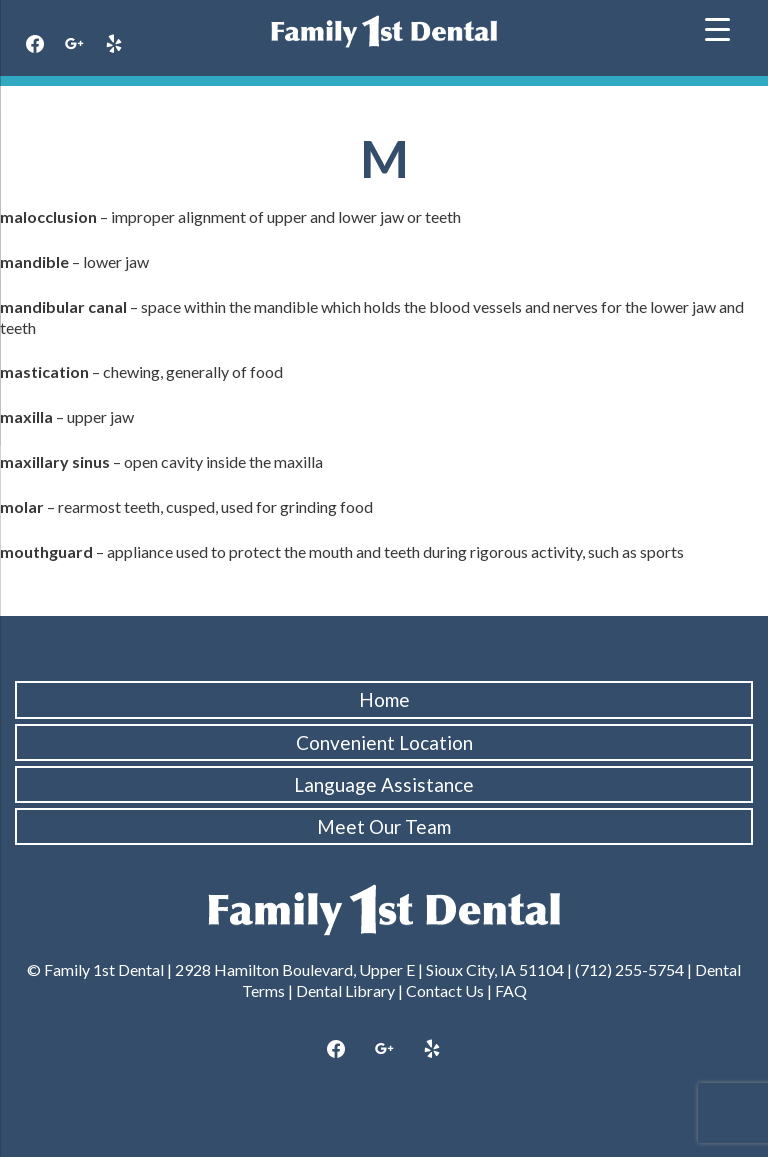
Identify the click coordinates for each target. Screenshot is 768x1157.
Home (384, 699)
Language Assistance (384, 784)
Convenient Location (384, 742)
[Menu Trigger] (717, 27)
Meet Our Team (384, 826)
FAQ (511, 990)
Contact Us (445, 990)
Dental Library (345, 990)
